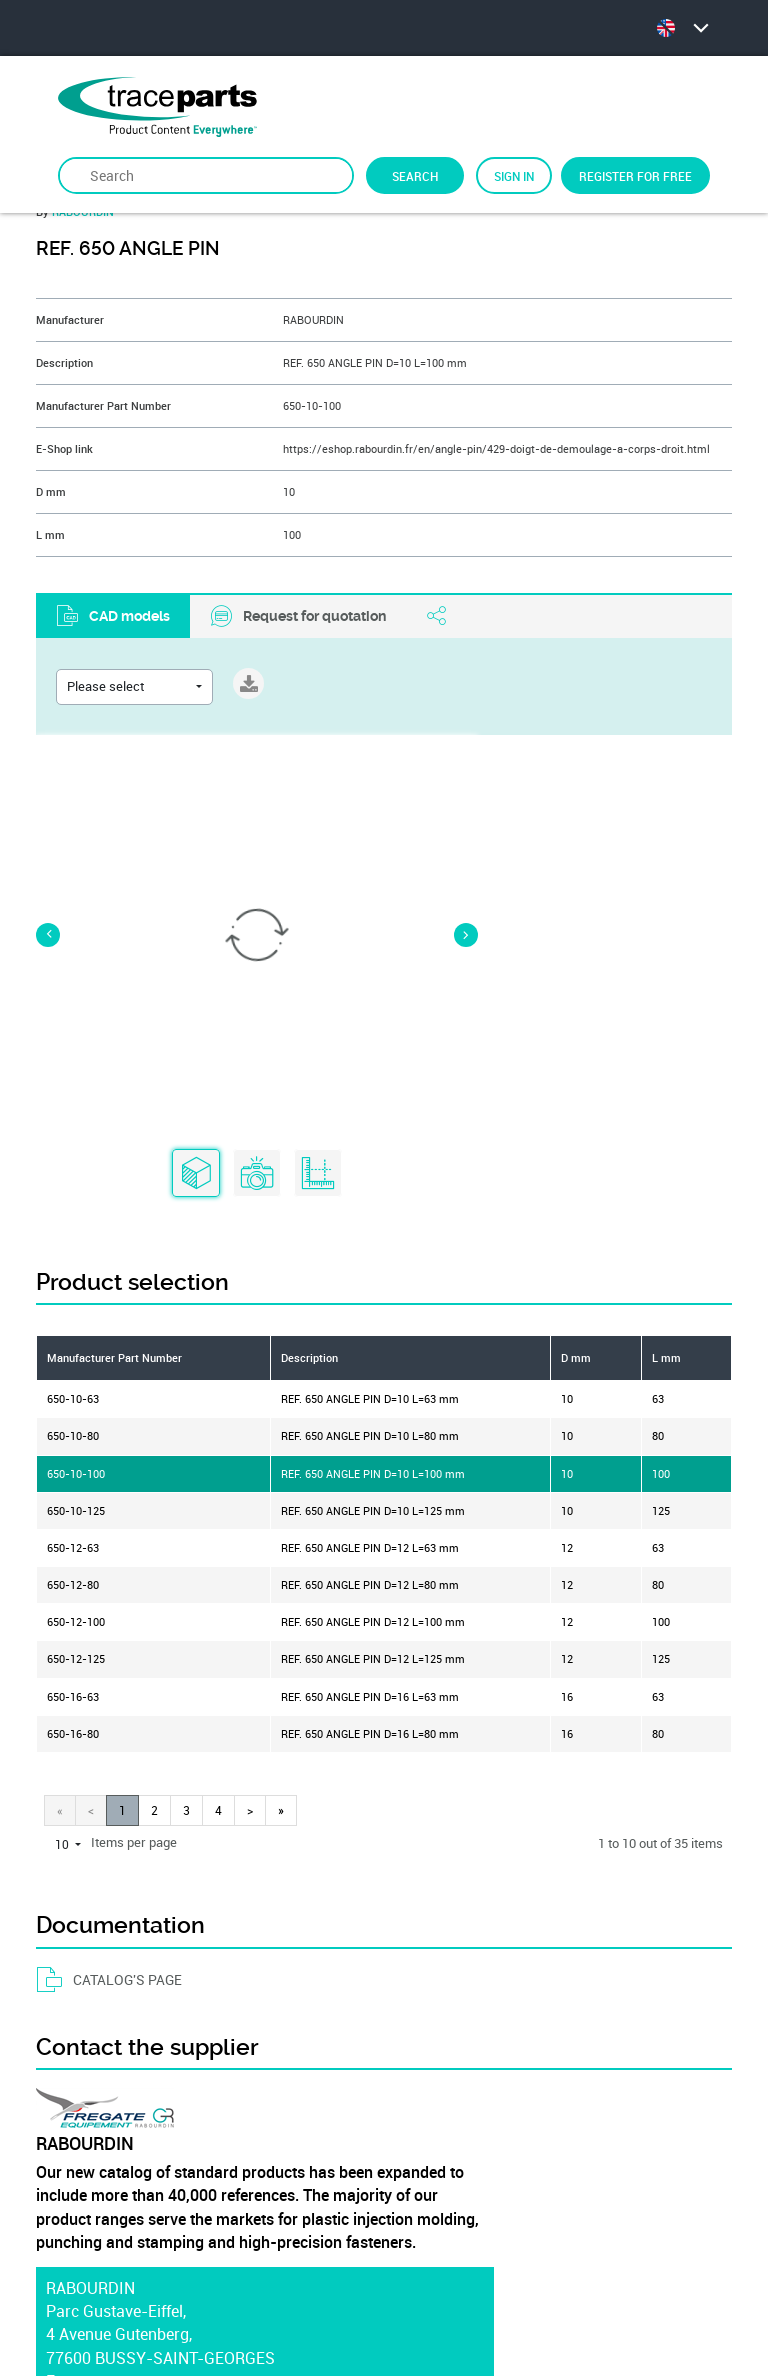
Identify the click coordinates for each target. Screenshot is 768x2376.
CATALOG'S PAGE (109, 1518)
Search (415, 176)
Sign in (514, 176)
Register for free (635, 176)
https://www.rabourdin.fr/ (138, 1943)
